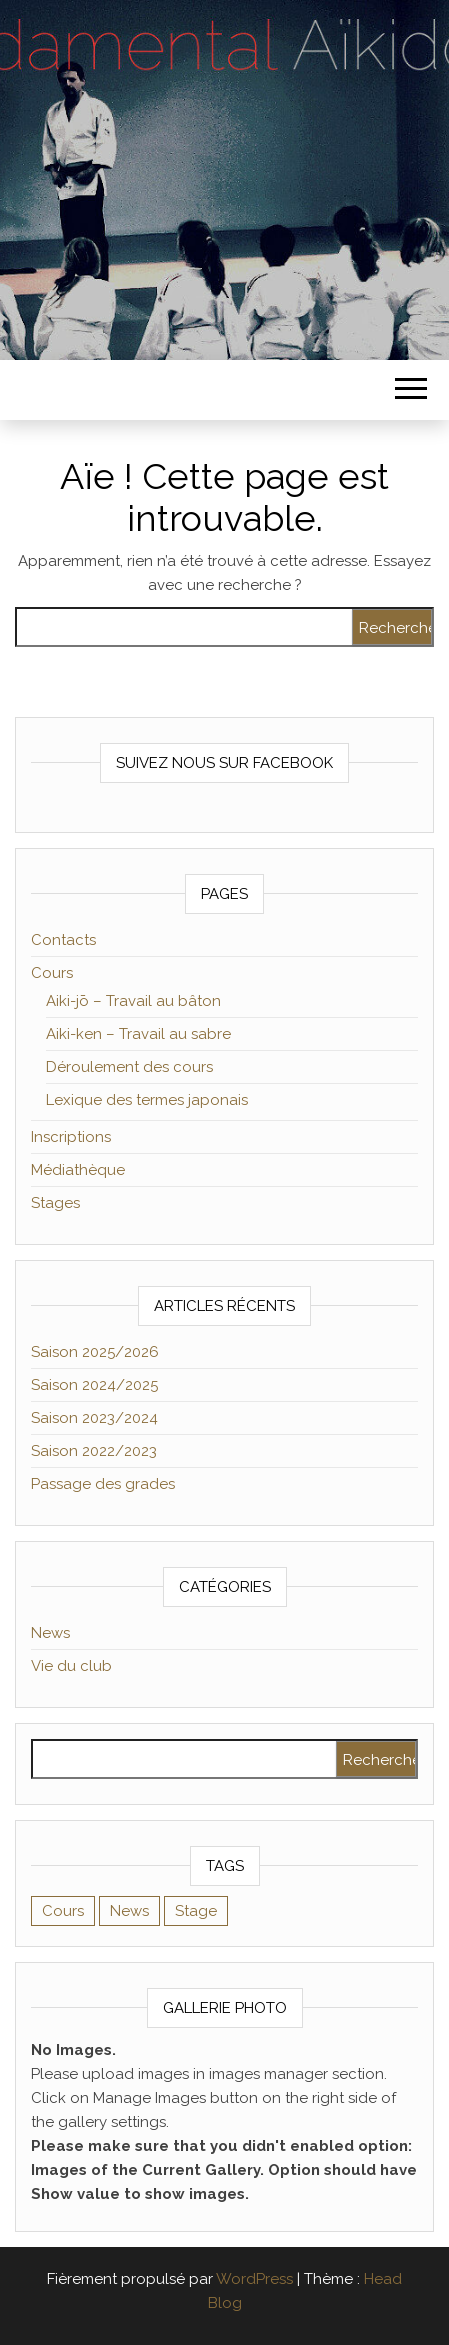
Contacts (63, 940)
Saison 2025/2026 (95, 1352)
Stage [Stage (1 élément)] (196, 1911)
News (50, 1633)
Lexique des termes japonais (147, 1100)
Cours (52, 973)
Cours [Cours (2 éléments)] (63, 1911)
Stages (55, 1203)
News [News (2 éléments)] (129, 1911)
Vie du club (71, 1666)
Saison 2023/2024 (94, 1418)
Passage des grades (103, 1484)
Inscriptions (71, 1137)
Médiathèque (78, 1170)
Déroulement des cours (129, 1067)
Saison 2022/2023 (94, 1451)
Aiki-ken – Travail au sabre (138, 1034)
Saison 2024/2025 (94, 1385)
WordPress (254, 2279)
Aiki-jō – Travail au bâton (133, 1001)
